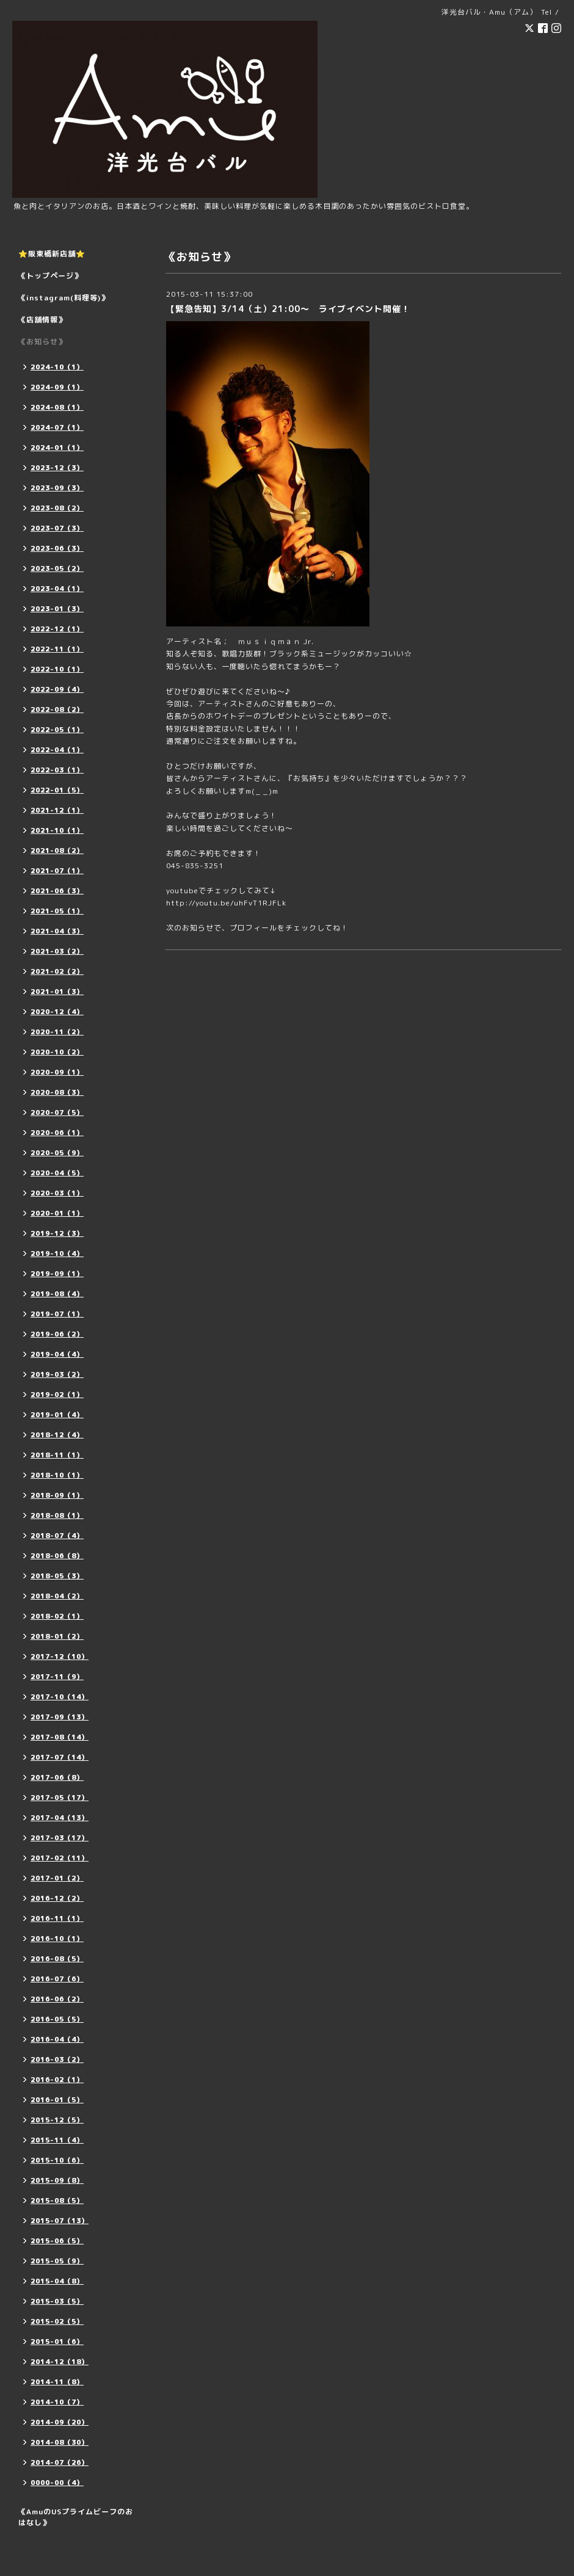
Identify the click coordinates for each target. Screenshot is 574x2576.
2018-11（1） (57, 1455)
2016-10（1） (57, 1938)
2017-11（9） (57, 1677)
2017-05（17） (60, 1797)
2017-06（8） (57, 1777)
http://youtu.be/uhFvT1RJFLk (226, 903)
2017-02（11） (60, 1858)
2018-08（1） (57, 1515)
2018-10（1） (57, 1475)
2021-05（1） (57, 911)
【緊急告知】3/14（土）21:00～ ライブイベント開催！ (288, 308)
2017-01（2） (57, 1878)
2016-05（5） (57, 2019)
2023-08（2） (57, 508)
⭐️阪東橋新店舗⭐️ (51, 254)
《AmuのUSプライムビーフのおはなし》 (75, 2517)
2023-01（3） (57, 609)
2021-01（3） (57, 991)
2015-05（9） (57, 2261)
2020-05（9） (57, 1153)
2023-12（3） (57, 468)
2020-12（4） (57, 1012)
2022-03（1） (57, 770)
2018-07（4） (57, 1535)
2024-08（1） (57, 407)
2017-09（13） (60, 1717)
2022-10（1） (57, 669)
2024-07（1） (57, 427)
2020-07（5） (57, 1112)
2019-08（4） (57, 1294)
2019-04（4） (57, 1354)
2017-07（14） (60, 1757)
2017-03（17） (60, 1838)
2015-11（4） (57, 2140)
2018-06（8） (57, 1556)
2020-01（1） (57, 1213)
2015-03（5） (57, 2301)
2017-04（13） (60, 1818)
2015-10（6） (57, 2160)
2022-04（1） (57, 750)
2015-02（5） (57, 2321)
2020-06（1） (57, 1132)
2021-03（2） (57, 951)
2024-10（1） (57, 367)
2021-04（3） (57, 931)
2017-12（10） (60, 1656)
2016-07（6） (57, 1979)
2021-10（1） (57, 830)
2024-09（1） (57, 387)
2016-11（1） (57, 1918)
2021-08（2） (57, 850)
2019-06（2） (57, 1334)
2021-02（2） (57, 971)
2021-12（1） (57, 810)
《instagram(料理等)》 (63, 297)
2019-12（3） (57, 1233)
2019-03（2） (57, 1374)
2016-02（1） (57, 2079)
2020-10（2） (57, 1052)
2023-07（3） (57, 528)
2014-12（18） (60, 2362)
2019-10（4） (57, 1253)
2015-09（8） (57, 2180)
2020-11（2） (57, 1032)
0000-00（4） (57, 2482)
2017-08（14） (60, 1737)
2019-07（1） (57, 1314)
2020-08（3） (57, 1092)
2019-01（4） (57, 1415)
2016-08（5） (57, 1959)
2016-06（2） (57, 1999)
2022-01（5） (57, 790)
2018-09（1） (57, 1495)
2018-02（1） (57, 1616)
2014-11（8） (57, 2382)
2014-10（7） (57, 2402)
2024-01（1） (57, 447)
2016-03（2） (57, 2059)
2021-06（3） (57, 891)
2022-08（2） (57, 709)
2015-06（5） (57, 2241)
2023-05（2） (57, 568)
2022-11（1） (57, 649)
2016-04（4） (57, 2039)
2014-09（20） (60, 2422)
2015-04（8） (57, 2281)
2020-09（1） (57, 1072)
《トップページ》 (50, 275)
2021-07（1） (57, 871)
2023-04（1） (57, 588)
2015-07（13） (60, 2221)
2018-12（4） (57, 1435)
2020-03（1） (57, 1193)
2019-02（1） (57, 1394)
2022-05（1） (57, 730)
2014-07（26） (60, 2462)
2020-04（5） (57, 1173)
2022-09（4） (57, 689)
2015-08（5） (57, 2200)
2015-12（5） (57, 2120)
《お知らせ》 (42, 341)
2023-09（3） (57, 488)
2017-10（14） (60, 1697)
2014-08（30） (60, 2442)
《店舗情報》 (42, 319)
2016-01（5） (57, 2100)
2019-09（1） (57, 1274)
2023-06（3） (57, 548)
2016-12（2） (57, 1898)
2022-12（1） (57, 629)
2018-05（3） (57, 1576)
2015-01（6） (57, 2341)
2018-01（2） (57, 1636)
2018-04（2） (57, 1596)
